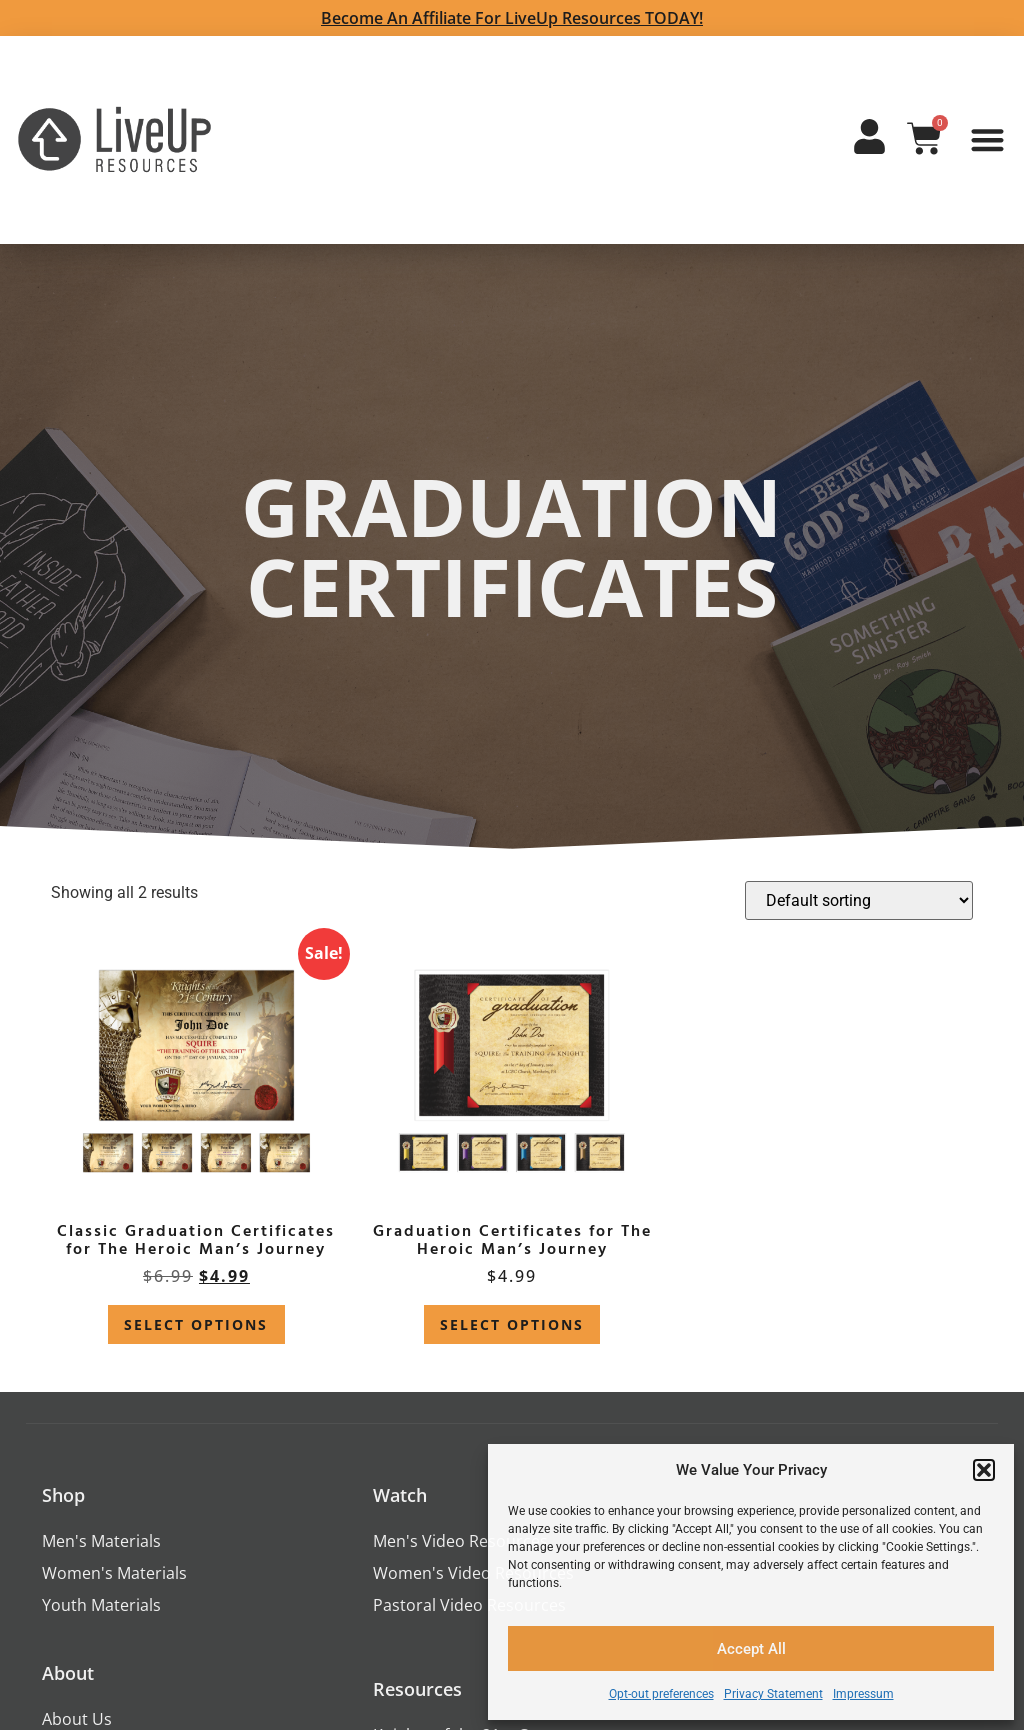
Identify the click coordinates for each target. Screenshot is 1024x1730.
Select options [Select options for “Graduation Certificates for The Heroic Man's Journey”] (512, 1324)
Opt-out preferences (661, 1694)
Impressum (863, 1694)
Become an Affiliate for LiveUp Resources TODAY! (512, 18)
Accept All (751, 1649)
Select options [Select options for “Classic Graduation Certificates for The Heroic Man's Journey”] (196, 1324)
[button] (984, 1470)
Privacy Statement (773, 1694)
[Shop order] (859, 900)
